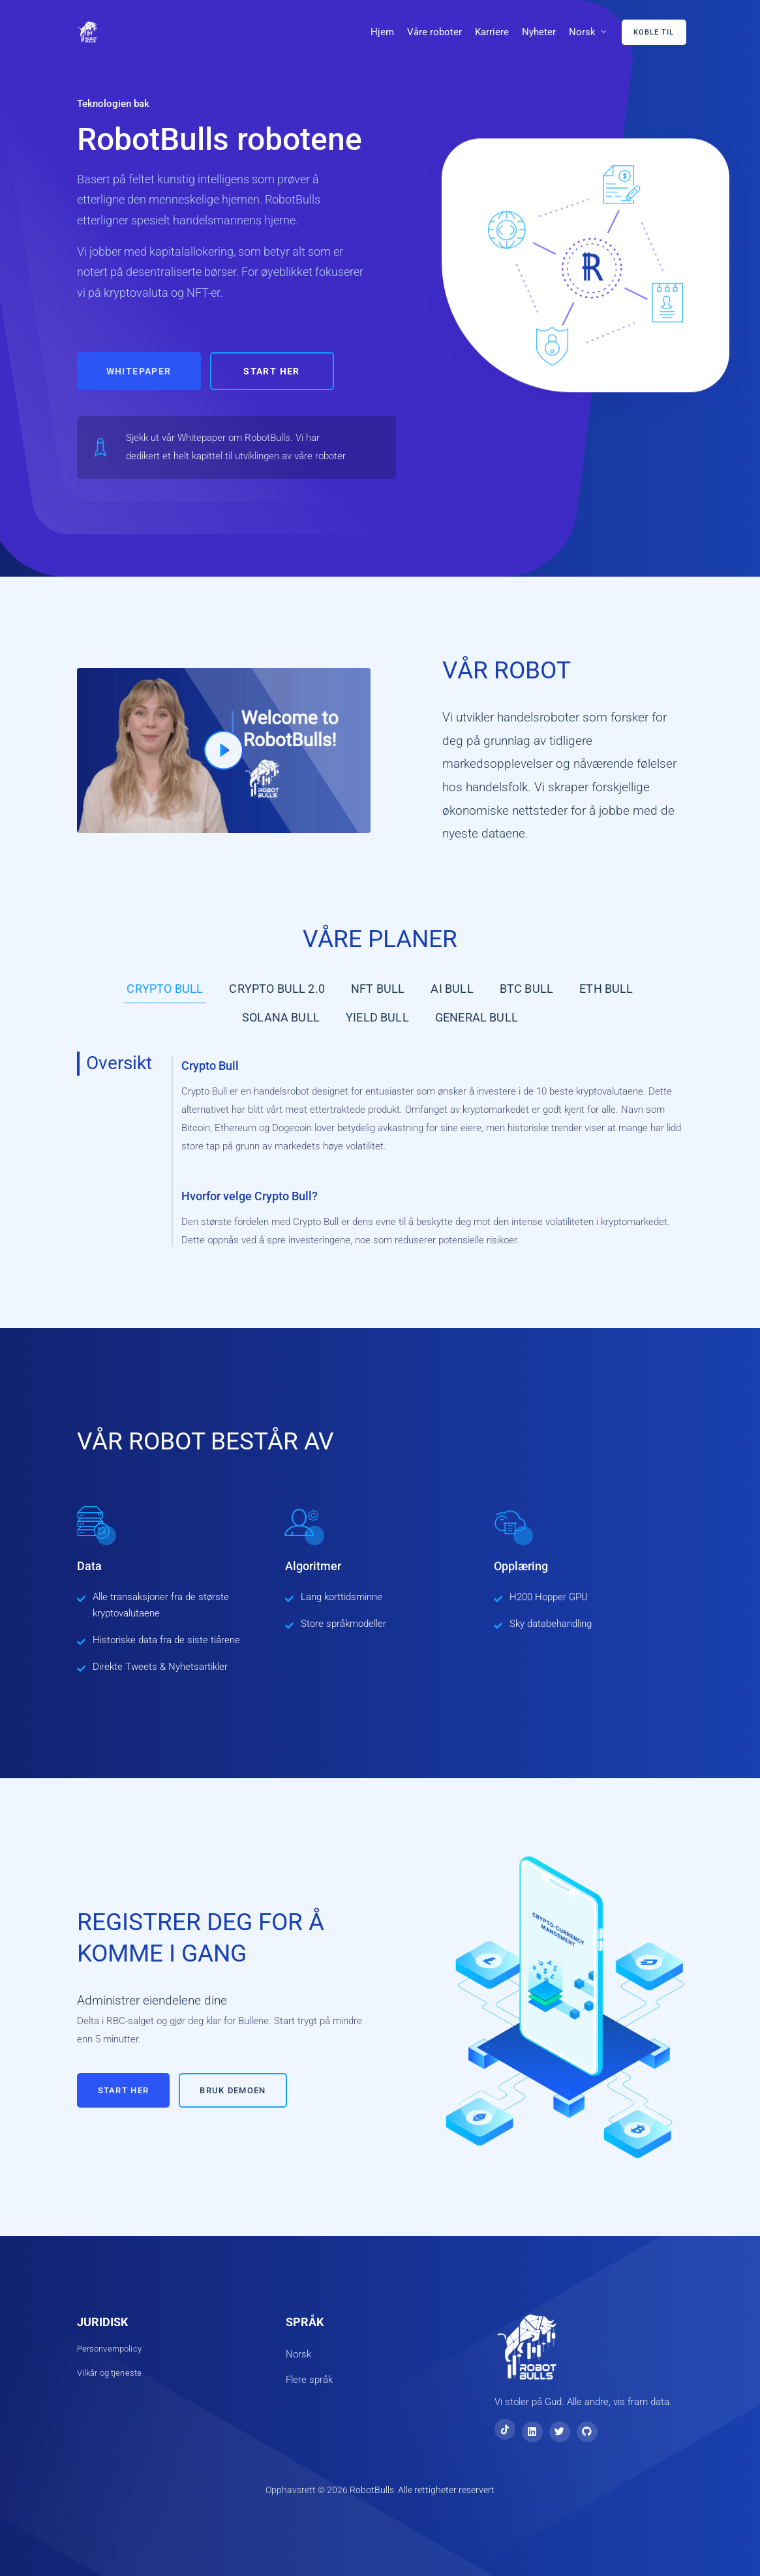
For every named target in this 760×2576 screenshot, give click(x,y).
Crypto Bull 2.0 (277, 988)
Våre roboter (434, 32)
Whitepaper (139, 371)
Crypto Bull (165, 988)
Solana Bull (281, 1017)
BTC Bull (526, 988)
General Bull (476, 1017)
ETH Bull (606, 988)
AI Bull (452, 988)
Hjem (382, 32)
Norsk (582, 32)
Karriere (492, 32)
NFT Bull (377, 988)
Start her (271, 371)
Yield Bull (377, 1017)
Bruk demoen (233, 2090)
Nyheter (539, 32)
